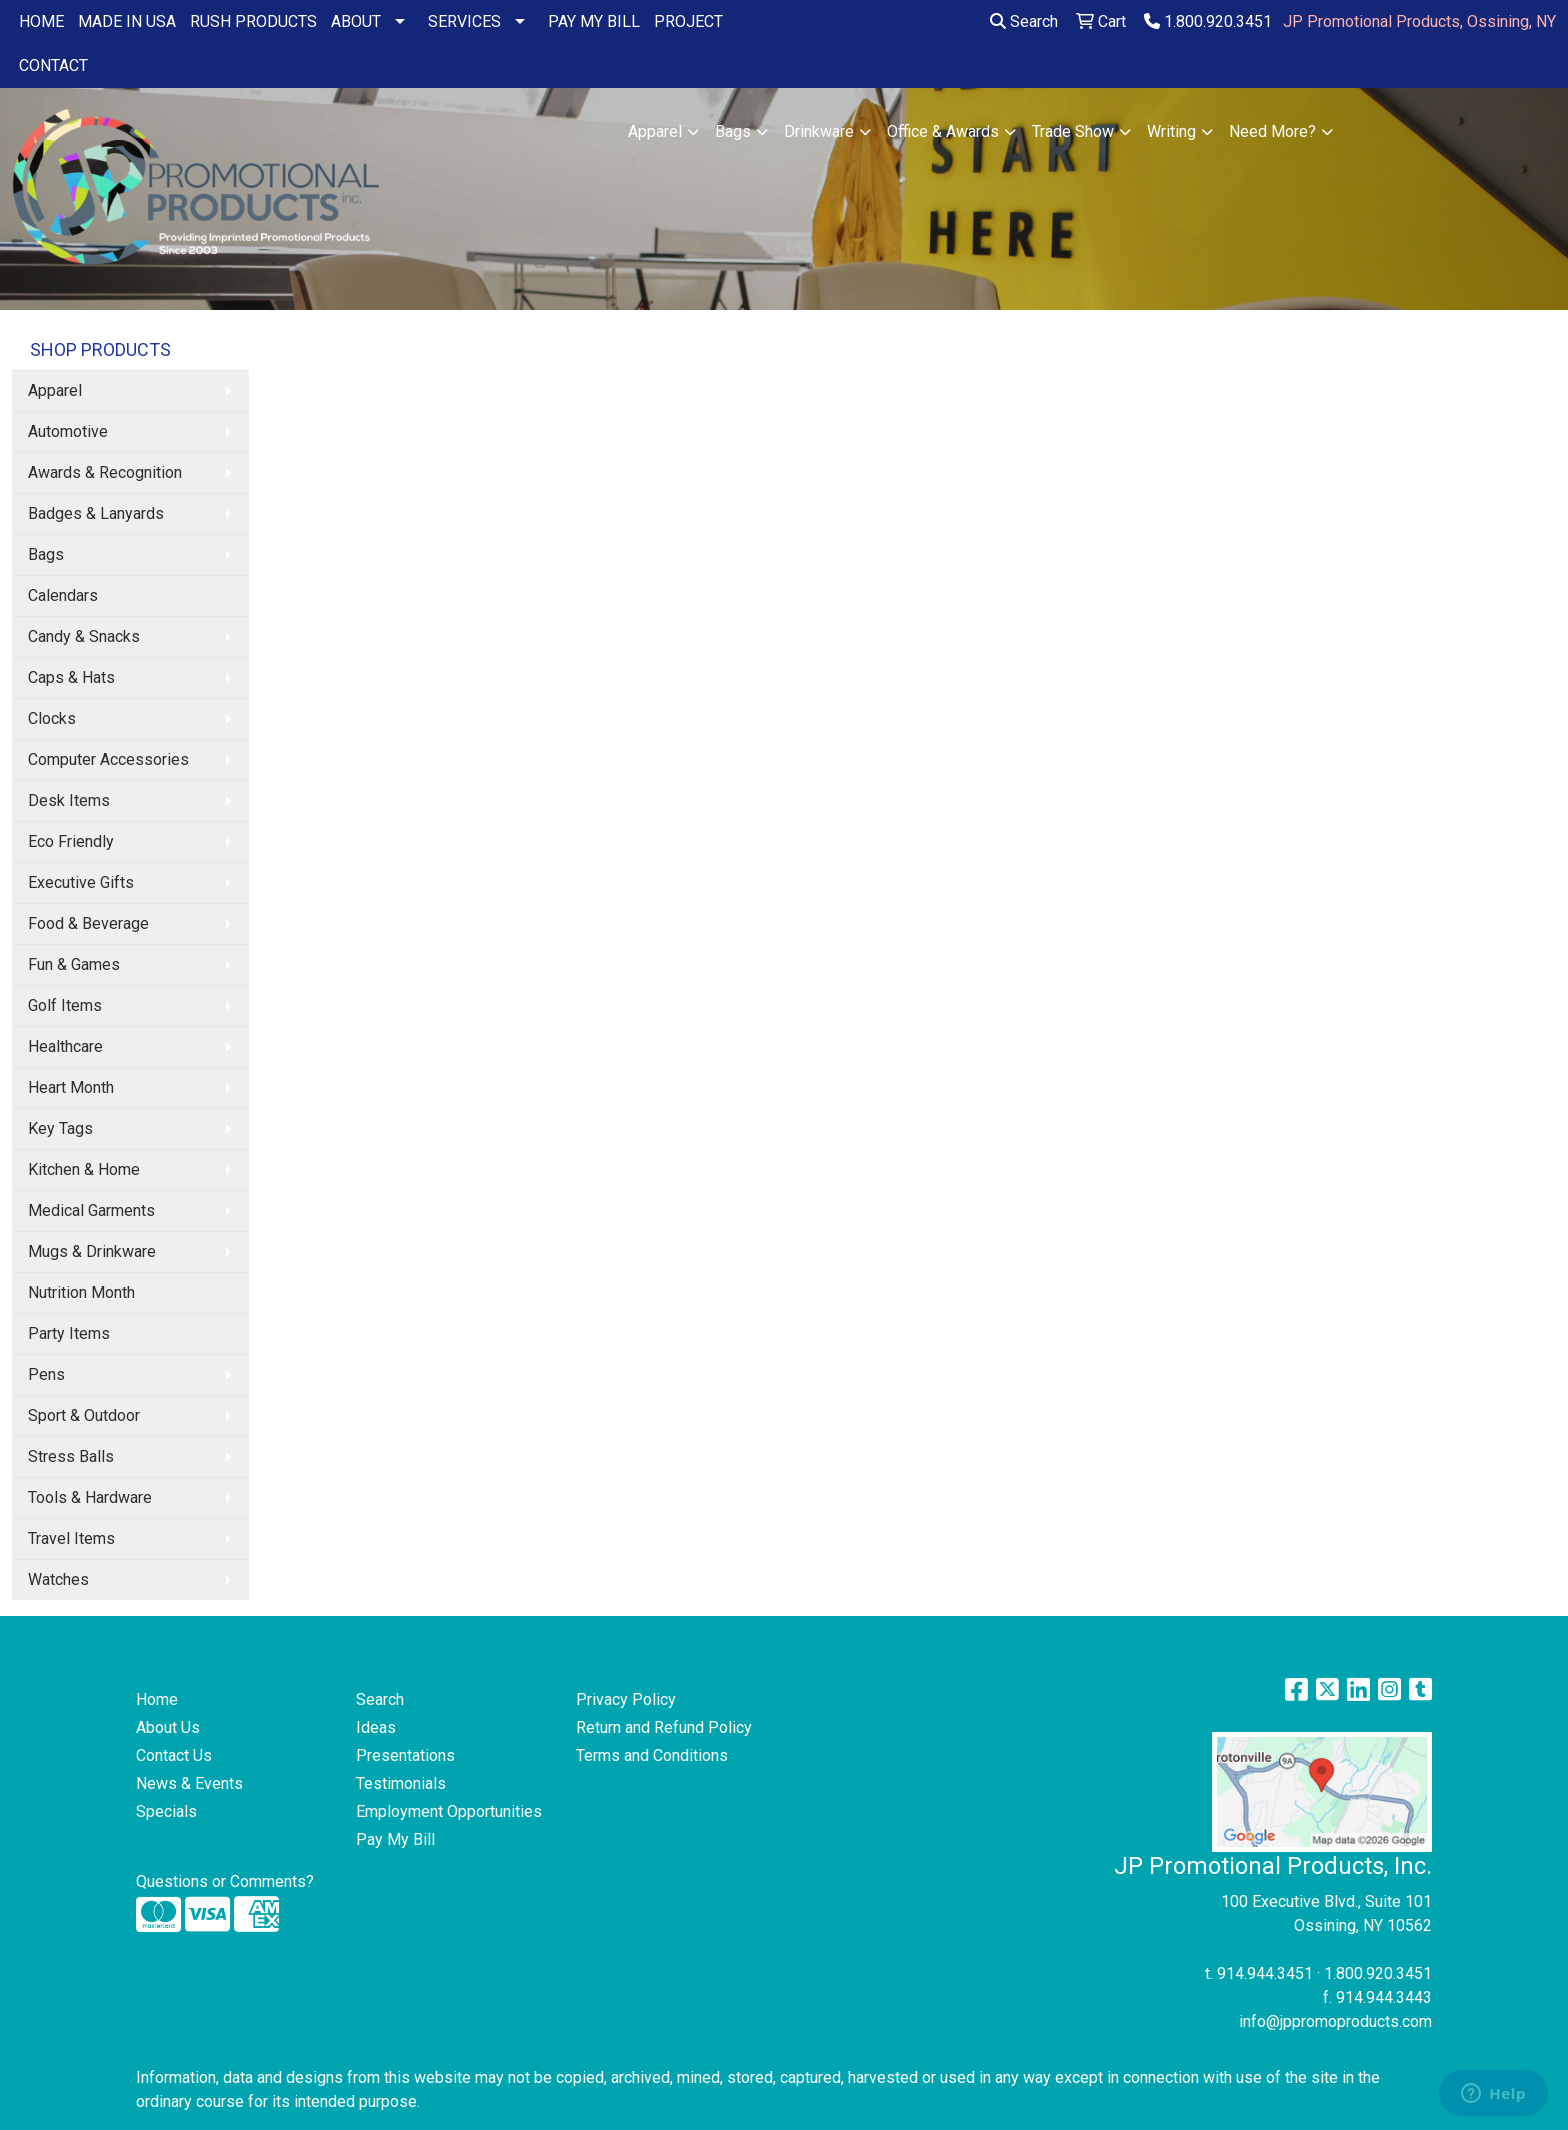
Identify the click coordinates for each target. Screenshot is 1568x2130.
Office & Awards (943, 131)
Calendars (63, 595)
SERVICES (464, 21)
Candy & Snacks (84, 636)
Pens (46, 1374)
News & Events (189, 1783)
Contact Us (174, 1755)
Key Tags (60, 1128)
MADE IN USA (127, 21)
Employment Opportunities (449, 1811)
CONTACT (53, 65)
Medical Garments (91, 1210)
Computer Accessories (108, 759)
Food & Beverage (88, 923)
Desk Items (69, 800)
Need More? (1272, 131)
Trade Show (1073, 131)
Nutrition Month (81, 1292)
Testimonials (401, 1783)
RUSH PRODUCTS (253, 21)
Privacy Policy (626, 1699)
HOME (41, 21)
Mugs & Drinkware (92, 1251)
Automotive (68, 431)
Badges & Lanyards (96, 513)
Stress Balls (71, 1456)
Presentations (405, 1755)
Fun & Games (74, 964)
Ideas (376, 1727)
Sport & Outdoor (84, 1415)
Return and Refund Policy (664, 1727)
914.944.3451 (1265, 1973)
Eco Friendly (71, 841)
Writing (1171, 131)
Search (1024, 21)
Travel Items (71, 1538)
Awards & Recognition (105, 472)
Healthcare (65, 1046)
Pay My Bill (395, 1839)
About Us (168, 1727)
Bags (733, 131)
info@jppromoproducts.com (1335, 2021)
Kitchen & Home (84, 1169)
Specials (166, 1811)
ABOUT (356, 21)
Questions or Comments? (225, 1881)
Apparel (655, 131)
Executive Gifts (81, 882)
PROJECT (688, 21)
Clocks (52, 718)
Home (157, 1699)
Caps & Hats (71, 677)
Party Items (69, 1333)
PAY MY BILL (594, 21)
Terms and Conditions (652, 1755)
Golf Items (65, 1005)
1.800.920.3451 (1208, 21)
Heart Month (71, 1087)
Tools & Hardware (90, 1497)
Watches (58, 1579)
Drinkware (819, 131)
